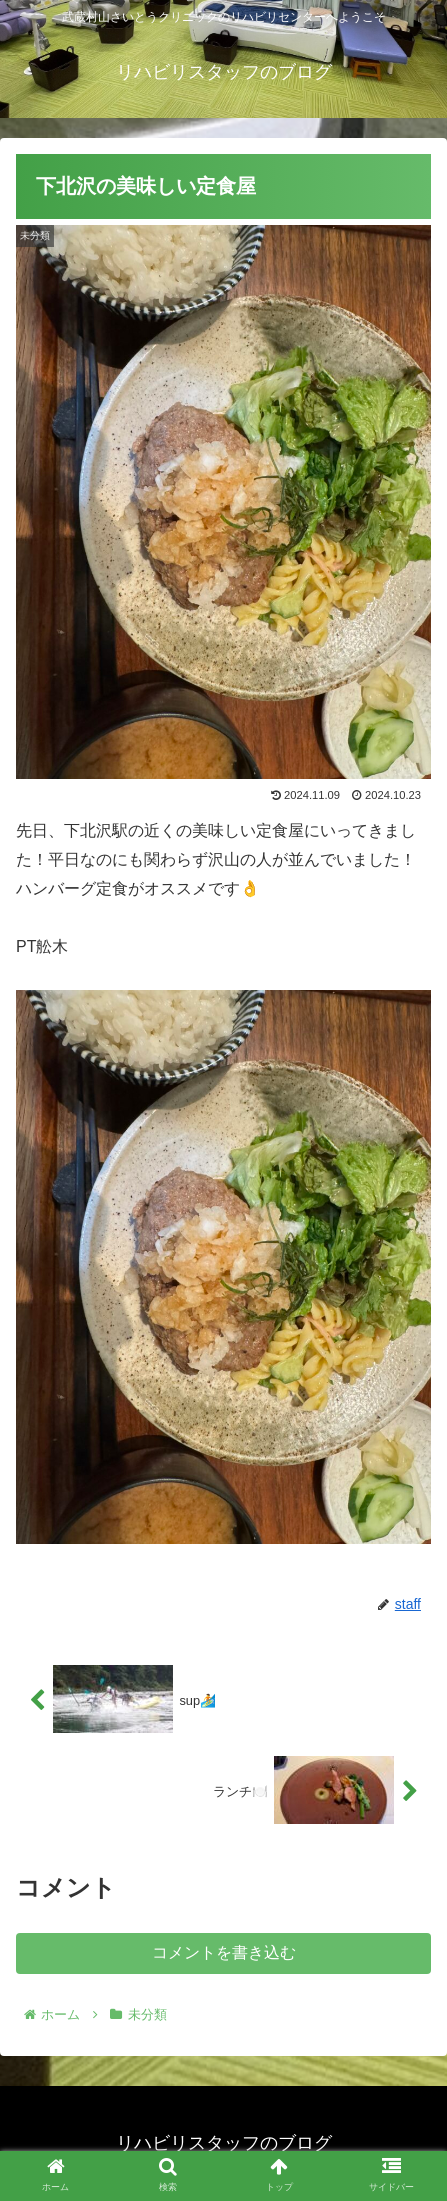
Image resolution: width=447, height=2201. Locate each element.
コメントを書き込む (224, 1952)
